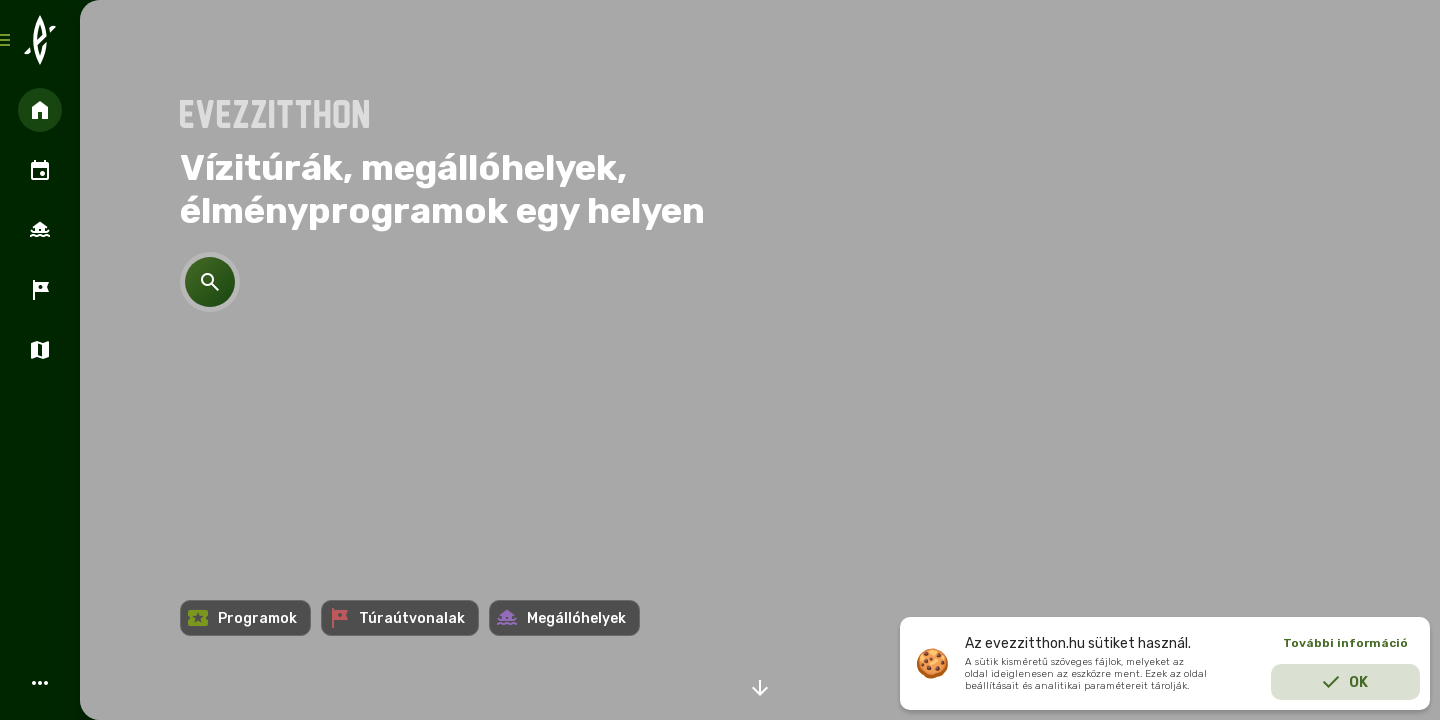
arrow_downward (760, 688)
